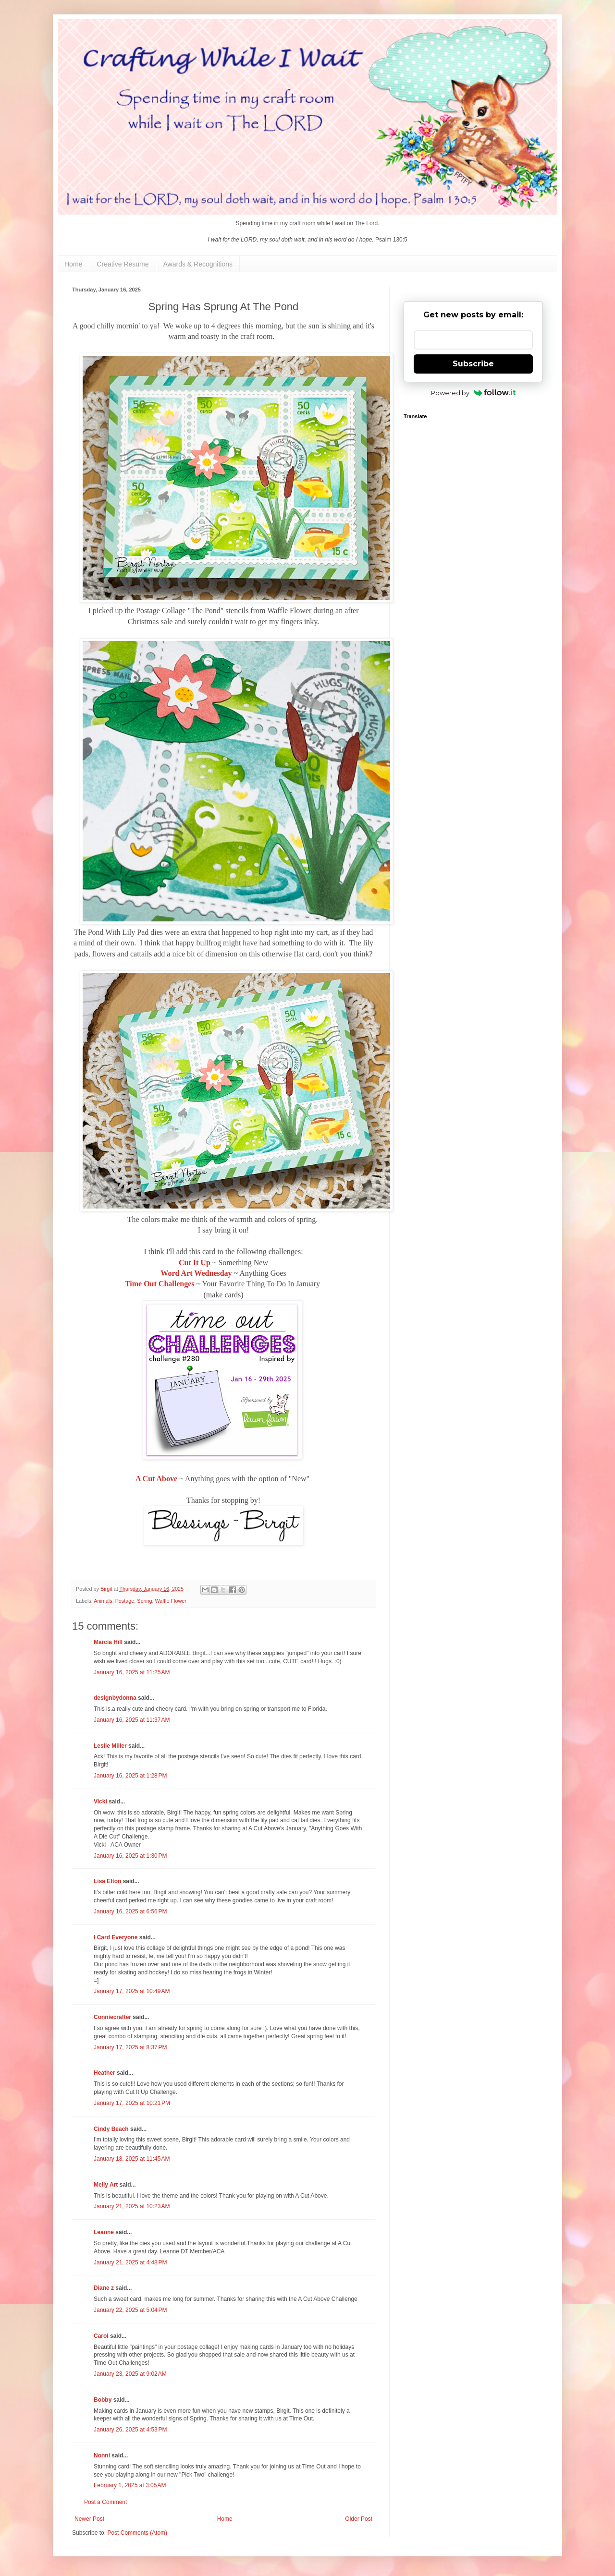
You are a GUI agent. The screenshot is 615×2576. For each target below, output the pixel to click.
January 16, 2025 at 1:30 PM (130, 1855)
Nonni (102, 2455)
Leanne (104, 2232)
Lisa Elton (107, 1881)
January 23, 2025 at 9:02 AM (130, 2373)
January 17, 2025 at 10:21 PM (132, 2103)
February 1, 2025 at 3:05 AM (130, 2485)
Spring (144, 1601)
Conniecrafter (112, 2017)
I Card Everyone (115, 1937)
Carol (101, 2336)
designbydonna (115, 1697)
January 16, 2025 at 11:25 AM (132, 1672)
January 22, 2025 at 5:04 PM (130, 2310)
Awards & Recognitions (198, 264)
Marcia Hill (108, 1642)
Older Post (358, 2519)
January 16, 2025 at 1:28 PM (130, 1775)
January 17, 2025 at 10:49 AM (132, 1991)
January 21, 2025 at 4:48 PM (130, 2262)
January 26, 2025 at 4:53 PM (130, 2429)
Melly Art (106, 2184)
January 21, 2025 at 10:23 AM (132, 2206)
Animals (103, 1601)
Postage (125, 1601)
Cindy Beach (111, 2129)
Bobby (102, 2399)
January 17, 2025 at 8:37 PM (130, 2047)
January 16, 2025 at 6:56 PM (130, 1911)
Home (73, 264)
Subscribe (473, 363)
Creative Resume (122, 264)
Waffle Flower (170, 1601)
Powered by (473, 393)
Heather (104, 2072)
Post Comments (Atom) (137, 2532)
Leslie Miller (110, 1745)
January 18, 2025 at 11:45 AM (132, 2158)
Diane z (104, 2288)
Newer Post (89, 2519)
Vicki (100, 1801)
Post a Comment (105, 2502)
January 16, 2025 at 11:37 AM (132, 1720)
